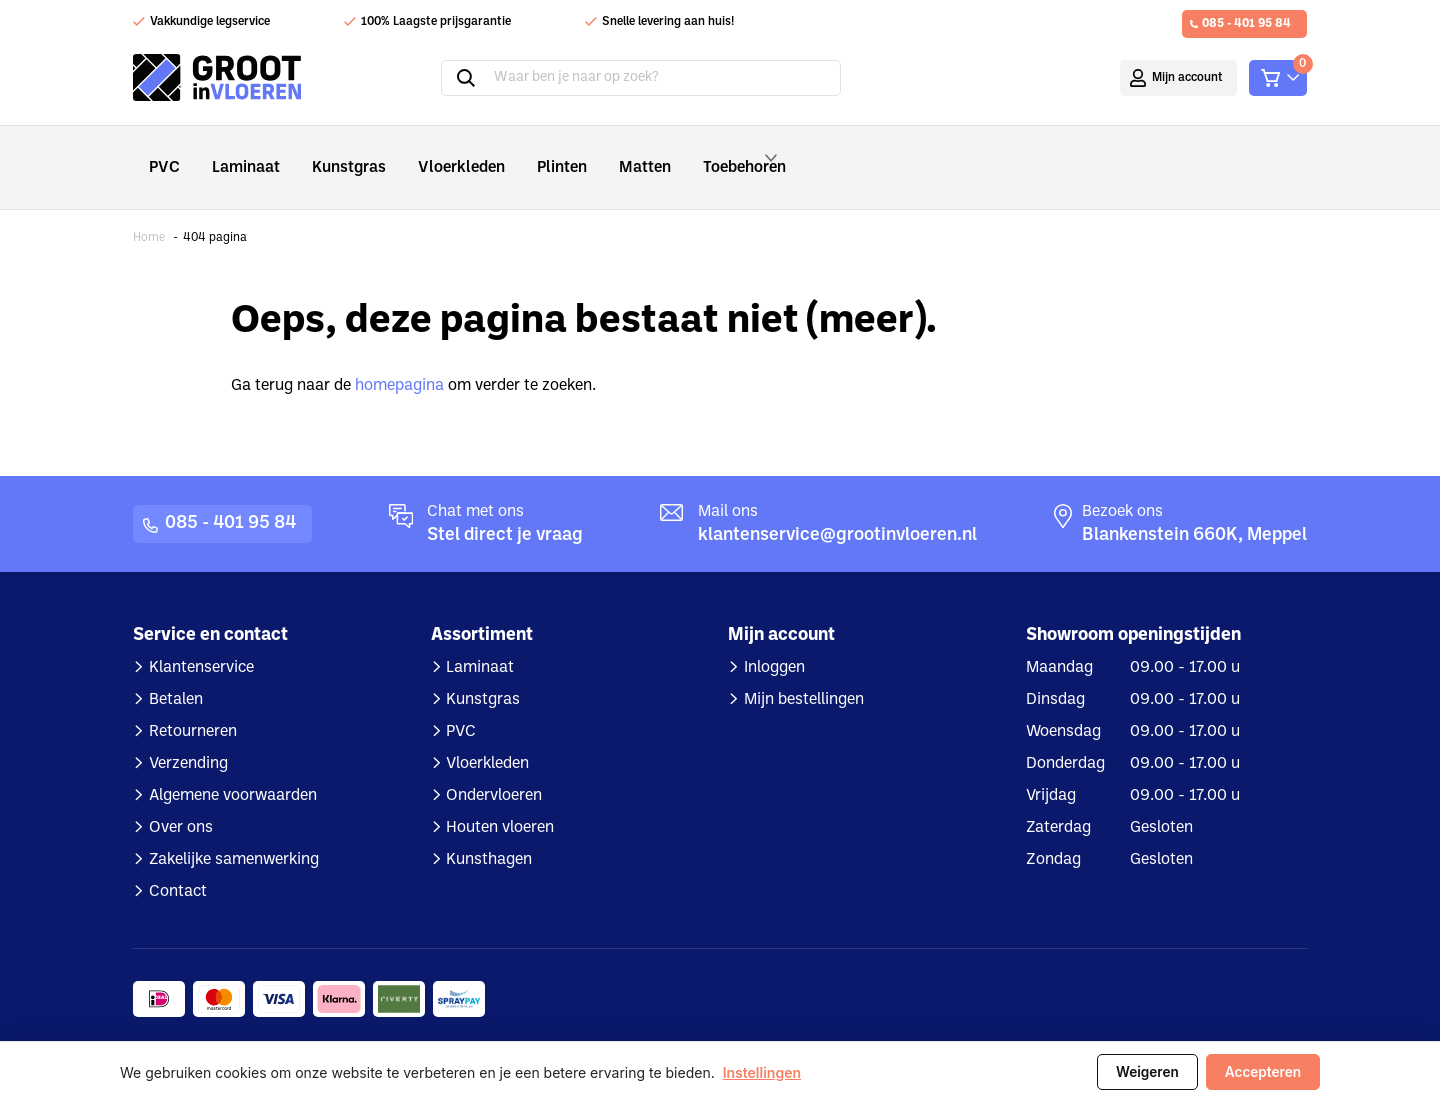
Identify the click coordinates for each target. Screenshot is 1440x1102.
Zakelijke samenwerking (234, 833)
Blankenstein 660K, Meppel (1194, 508)
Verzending (188, 737)
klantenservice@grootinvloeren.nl (837, 508)
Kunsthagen (489, 833)
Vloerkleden (435, 153)
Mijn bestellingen (804, 673)
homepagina (399, 359)
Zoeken (466, 78)
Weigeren (1147, 1072)
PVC (162, 153)
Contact (178, 865)
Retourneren (193, 705)
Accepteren (1263, 1072)
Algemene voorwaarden (233, 769)
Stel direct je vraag (505, 508)
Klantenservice (201, 641)
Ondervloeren (494, 769)
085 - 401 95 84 (1246, 24)
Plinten (527, 153)
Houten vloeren (500, 801)
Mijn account (1187, 78)
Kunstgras (333, 153)
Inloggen (774, 641)
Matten (603, 153)
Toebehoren (714, 154)
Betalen (176, 673)
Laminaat (238, 153)
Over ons (181, 801)
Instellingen (762, 1072)
